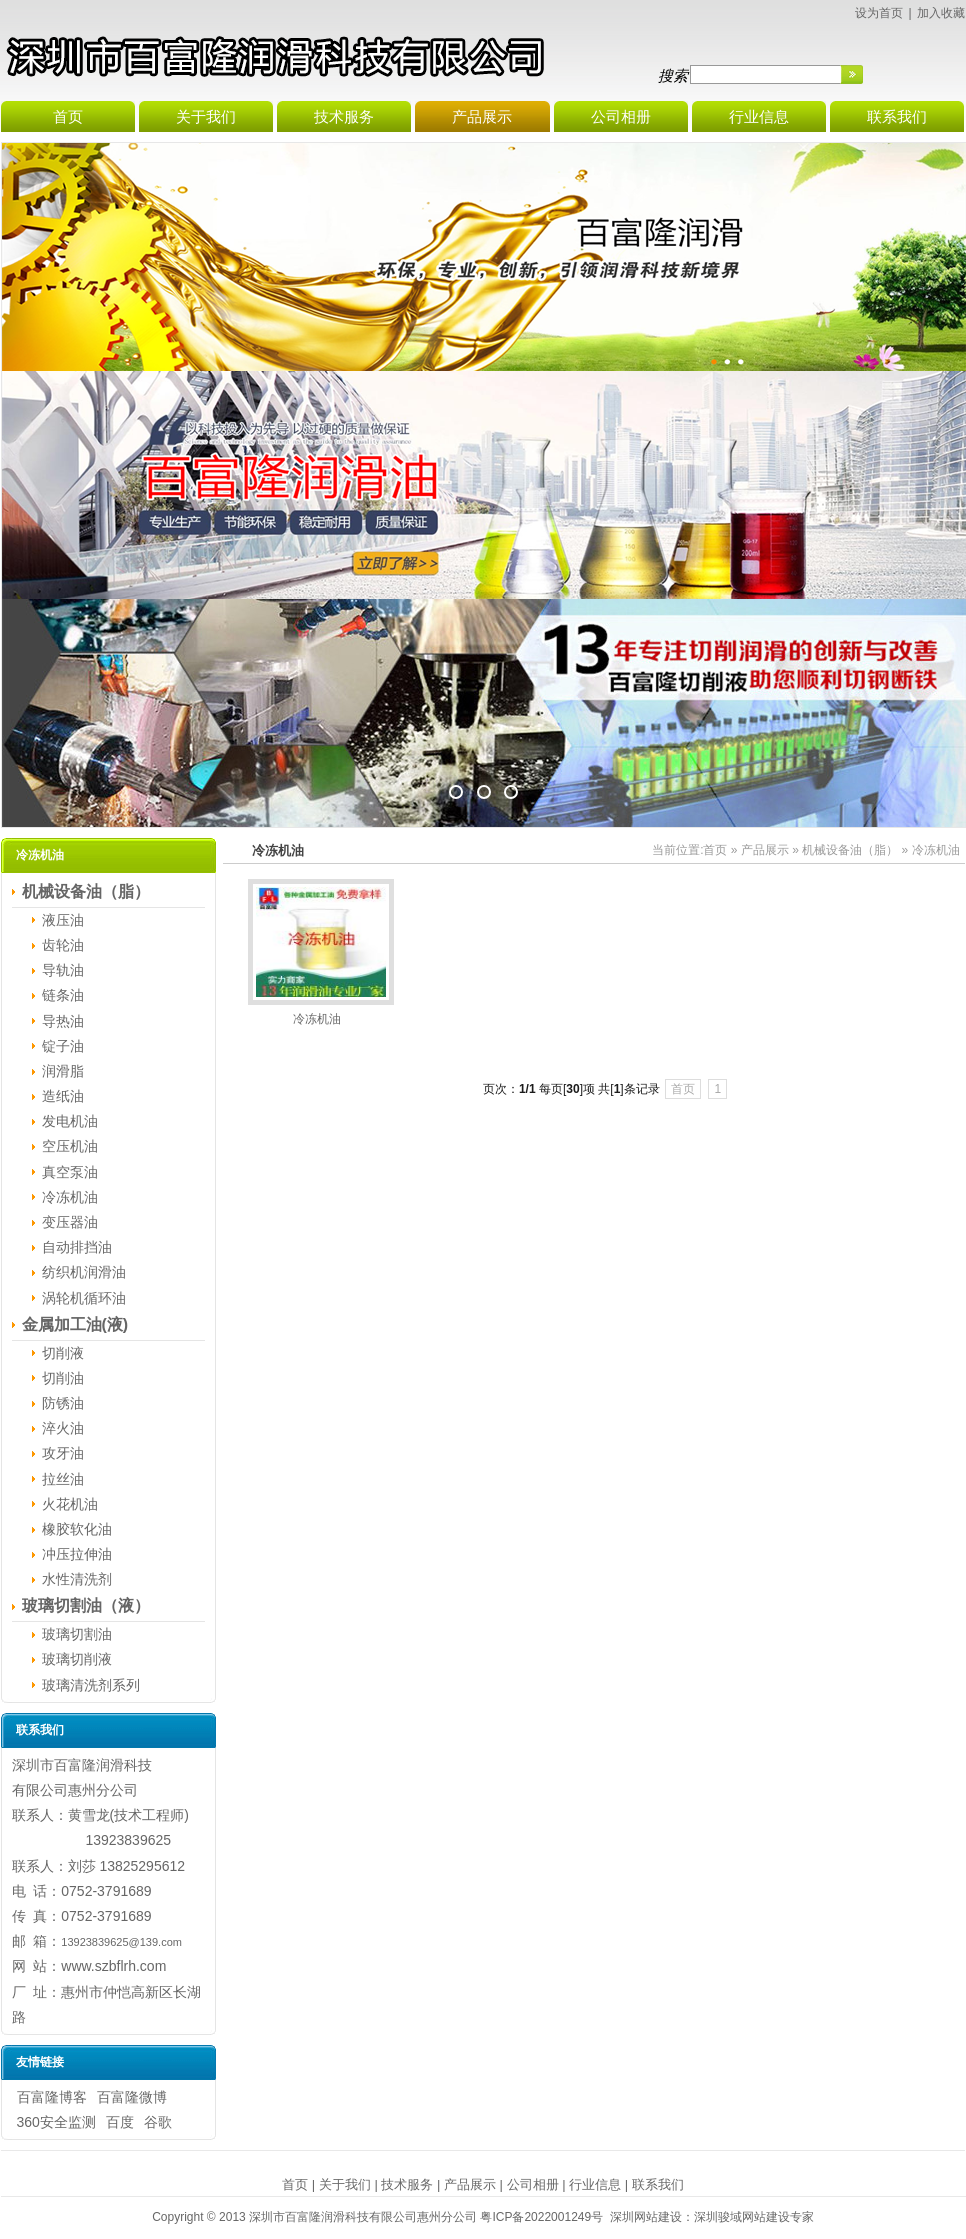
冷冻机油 (70, 1197)
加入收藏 (941, 13)
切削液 (63, 1353)
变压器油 (70, 1222)
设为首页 (879, 13)
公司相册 (533, 2184)
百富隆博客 (52, 2097)
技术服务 (407, 2184)
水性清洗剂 (77, 1579)
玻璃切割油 (77, 1634)
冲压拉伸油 (77, 1554)
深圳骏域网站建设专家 (754, 2217)
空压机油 (70, 1146)
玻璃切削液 (77, 1659)
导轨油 (63, 970)
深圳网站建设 (646, 2217)
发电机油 (70, 1121)
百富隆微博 (132, 2097)
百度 (120, 2122)
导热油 (63, 1021)
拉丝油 (63, 1479)
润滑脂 (63, 1071)
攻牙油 (63, 1453)
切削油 (63, 1378)
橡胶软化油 (77, 1529)
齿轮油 (63, 945)
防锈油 (63, 1403)
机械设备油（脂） (850, 850)
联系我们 (658, 2184)
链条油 (63, 995)
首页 (715, 850)
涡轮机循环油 (84, 1298)
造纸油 (63, 1096)
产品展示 (765, 850)
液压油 (63, 920)
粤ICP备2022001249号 (541, 2217)
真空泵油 (70, 1172)
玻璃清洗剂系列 (91, 1685)
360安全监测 (56, 2122)
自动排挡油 (77, 1247)
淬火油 (63, 1428)
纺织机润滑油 (84, 1272)
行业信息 (595, 2184)
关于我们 (345, 2184)
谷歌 (158, 2122)
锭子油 (63, 1046)
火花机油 (70, 1504)
